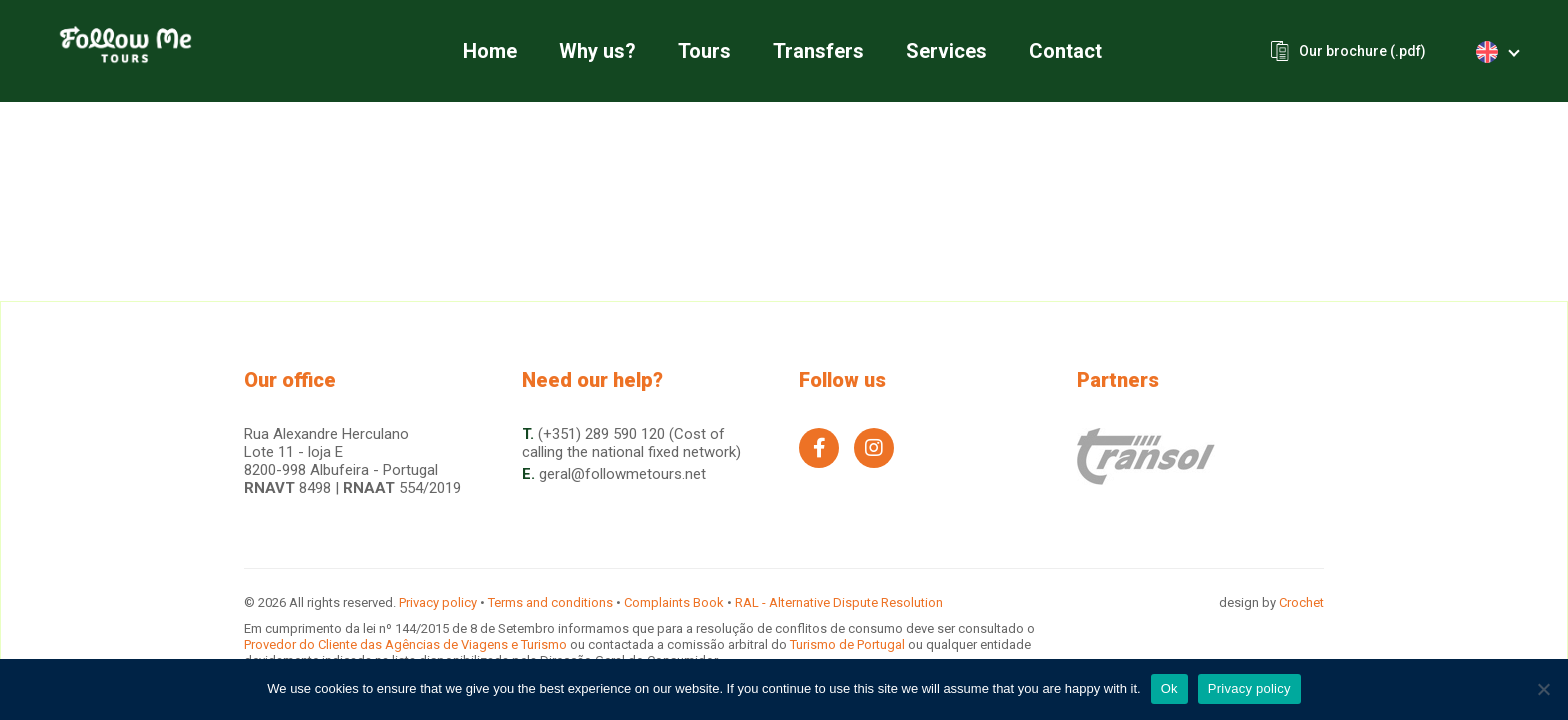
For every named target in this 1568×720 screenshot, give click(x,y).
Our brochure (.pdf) (1362, 51)
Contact (1065, 51)
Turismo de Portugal (849, 644)
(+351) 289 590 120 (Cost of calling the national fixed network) (631, 443)
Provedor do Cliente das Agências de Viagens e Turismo (407, 644)
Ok (1169, 688)
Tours (704, 51)
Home (490, 51)
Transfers (818, 51)
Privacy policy (438, 602)
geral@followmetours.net (622, 474)
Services (946, 51)
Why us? (597, 51)
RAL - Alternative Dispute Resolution (839, 602)
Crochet (1301, 602)
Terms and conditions (550, 602)
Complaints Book (674, 602)
